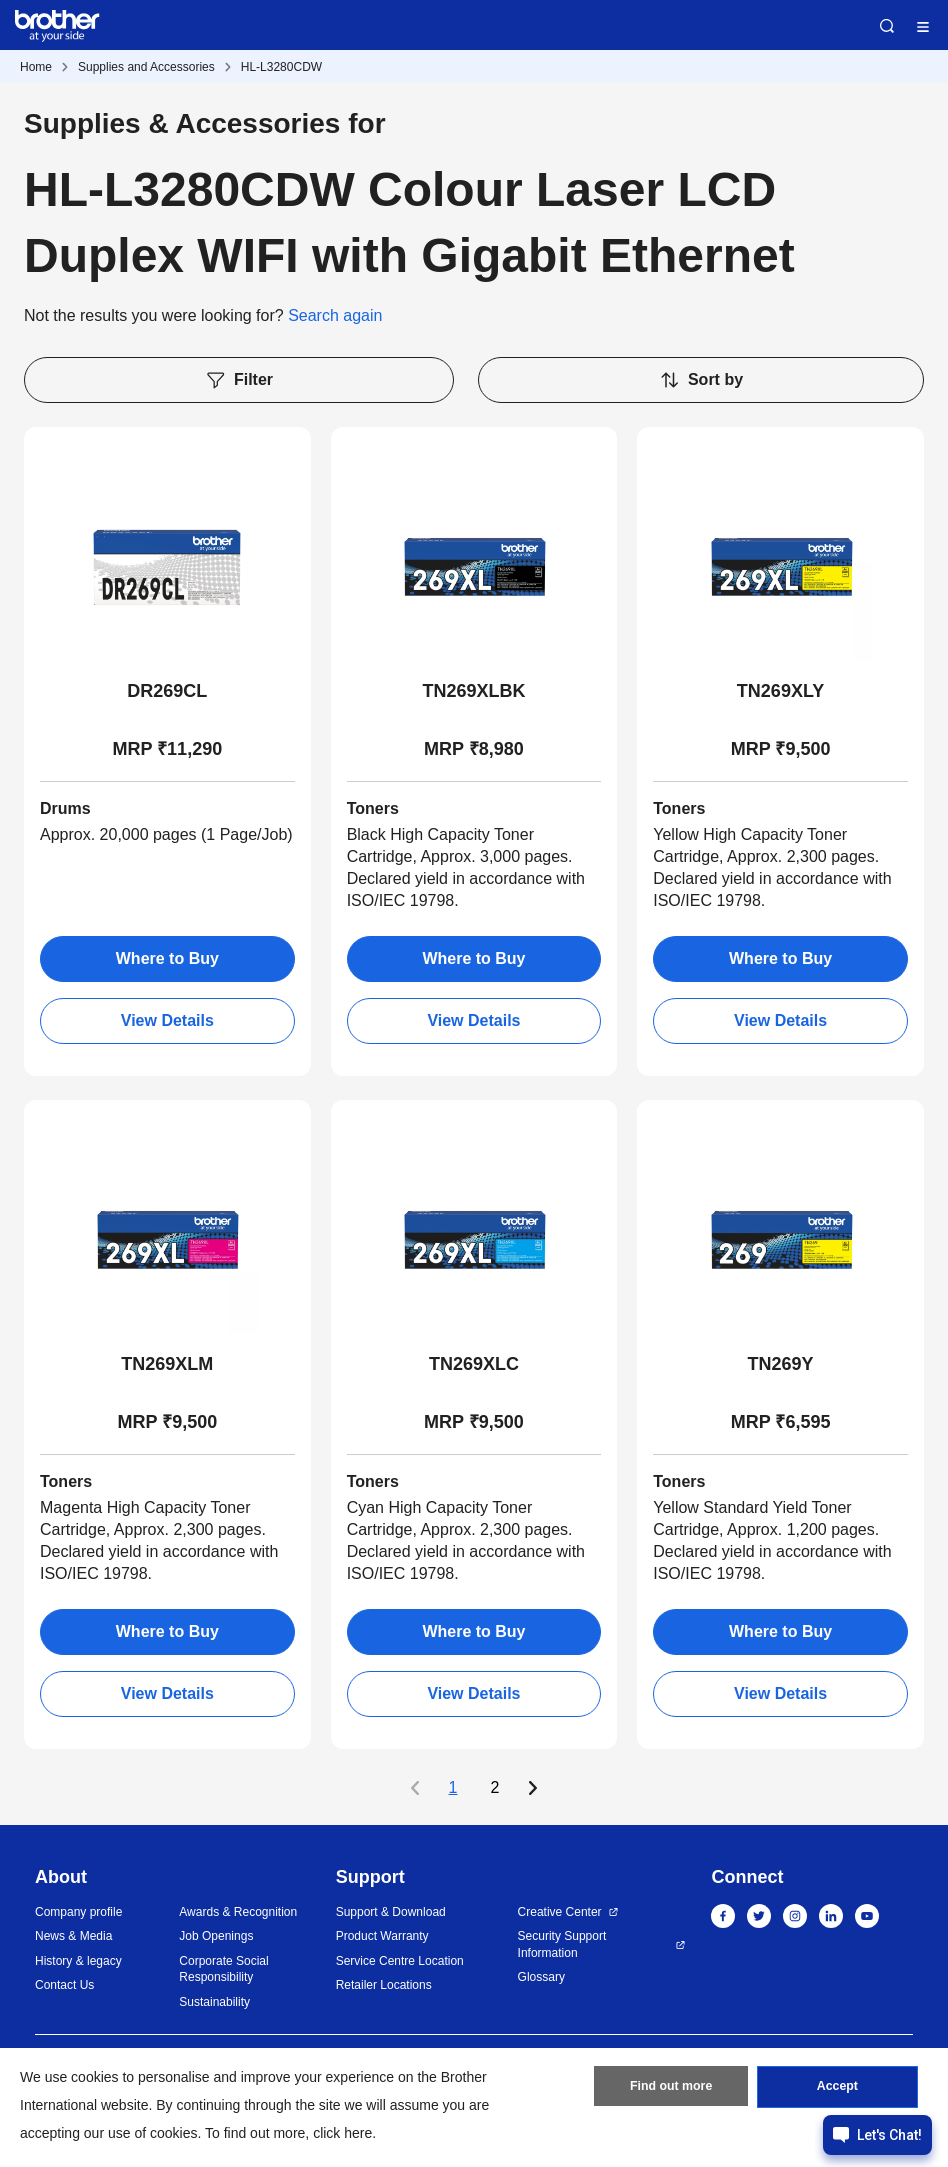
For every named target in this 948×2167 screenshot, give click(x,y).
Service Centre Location (400, 1961)
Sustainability (214, 2002)
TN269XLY (780, 691)
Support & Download (391, 1912)
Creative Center (560, 1912)
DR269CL (167, 691)
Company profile (78, 1912)
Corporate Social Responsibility (223, 1969)
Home (36, 67)
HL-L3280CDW (281, 67)
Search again (335, 315)
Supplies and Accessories (146, 67)
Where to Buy (167, 958)
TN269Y (781, 1364)
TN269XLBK (473, 691)
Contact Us (64, 1985)
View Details (167, 1020)
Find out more (671, 2090)
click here (342, 2133)
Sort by (701, 380)
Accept (837, 2090)
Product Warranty (382, 1936)
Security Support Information (562, 1944)
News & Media (73, 1936)
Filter (239, 380)
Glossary (541, 1977)
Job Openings (216, 1936)
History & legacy (78, 1961)
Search (887, 26)
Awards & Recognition (238, 1912)
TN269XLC (474, 1364)
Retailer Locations (384, 1985)
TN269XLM (167, 1364)
